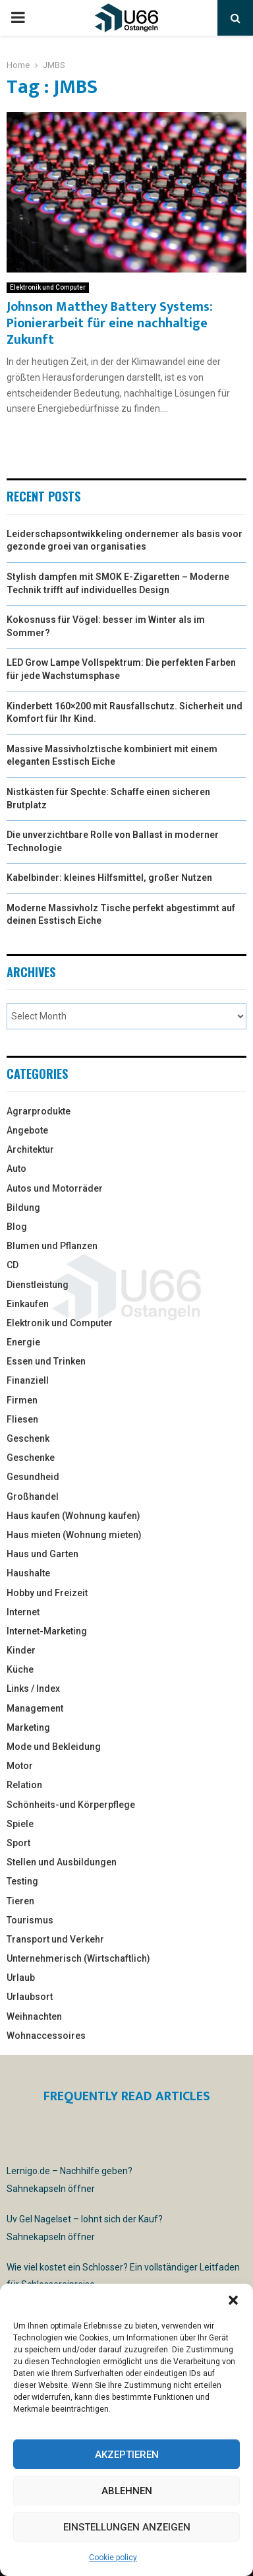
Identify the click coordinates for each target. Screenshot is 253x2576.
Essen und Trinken (46, 1361)
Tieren (20, 1901)
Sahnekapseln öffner (51, 2188)
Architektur (30, 1149)
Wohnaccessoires (46, 2035)
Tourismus (30, 1920)
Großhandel (33, 1496)
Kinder (21, 1650)
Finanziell (28, 1380)
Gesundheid (33, 1476)
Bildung (23, 1207)
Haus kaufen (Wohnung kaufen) (73, 1515)
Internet (23, 1612)
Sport (18, 1843)
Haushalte (28, 1573)
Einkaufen (28, 1304)
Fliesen (22, 1419)
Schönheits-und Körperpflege (71, 1804)
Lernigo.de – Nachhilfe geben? (69, 2171)
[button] (233, 2300)
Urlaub (21, 1977)
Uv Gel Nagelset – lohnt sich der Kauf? (85, 2219)
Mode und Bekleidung (54, 1746)
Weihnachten (34, 2016)
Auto (16, 1168)
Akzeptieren (127, 2455)
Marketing (28, 1727)
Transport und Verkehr (55, 1939)
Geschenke (31, 1457)
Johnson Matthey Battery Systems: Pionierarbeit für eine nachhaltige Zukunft (110, 323)
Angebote (27, 1130)
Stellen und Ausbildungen (62, 1862)
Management (35, 1708)
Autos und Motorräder (55, 1188)
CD (12, 1265)
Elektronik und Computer (48, 287)
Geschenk (28, 1438)
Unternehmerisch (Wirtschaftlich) (78, 1958)
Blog (17, 1226)
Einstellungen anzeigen (126, 2527)
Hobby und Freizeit (47, 1593)
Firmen (22, 1400)
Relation (24, 1785)
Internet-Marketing (47, 1631)
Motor (20, 1765)
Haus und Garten (42, 1554)
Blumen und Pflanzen (52, 1245)
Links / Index (33, 1688)
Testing (22, 1881)
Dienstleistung (38, 1284)
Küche (20, 1669)
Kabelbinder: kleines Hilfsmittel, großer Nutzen (109, 877)
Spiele (20, 1824)
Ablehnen (126, 2491)
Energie (23, 1342)
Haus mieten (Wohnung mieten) (74, 1535)
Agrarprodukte (38, 1111)
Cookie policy (113, 2557)
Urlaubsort (30, 1996)
